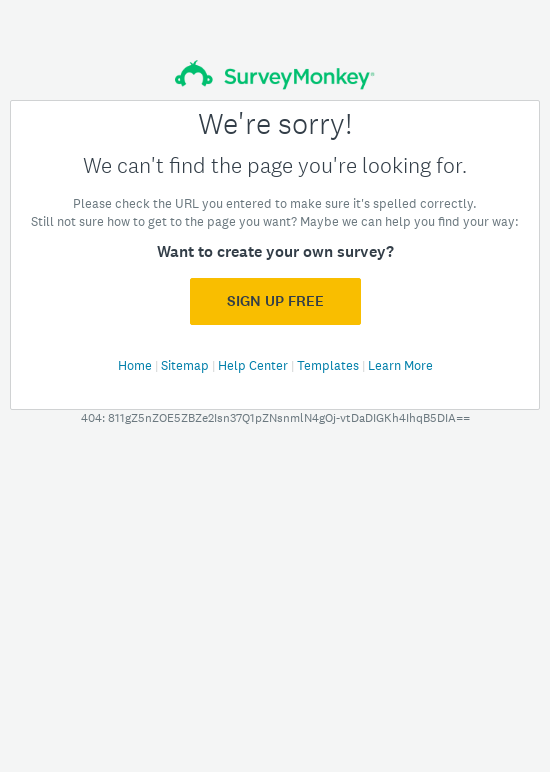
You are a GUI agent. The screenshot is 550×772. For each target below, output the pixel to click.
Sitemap (186, 365)
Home (136, 365)
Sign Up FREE (275, 301)
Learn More (400, 365)
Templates (329, 365)
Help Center (254, 365)
